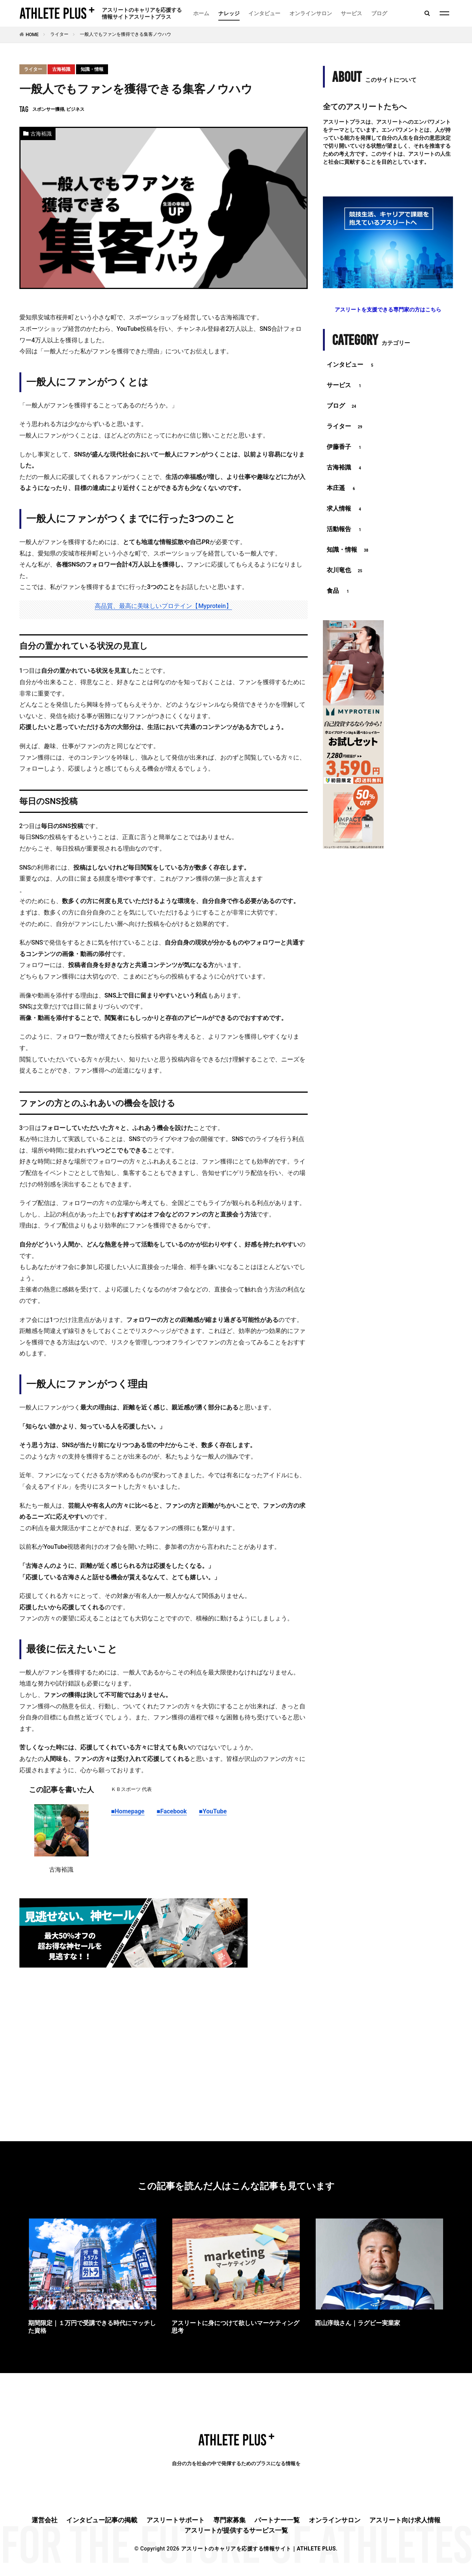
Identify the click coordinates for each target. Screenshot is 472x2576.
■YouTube (213, 1811)
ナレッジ (229, 13)
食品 (339, 591)
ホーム (201, 13)
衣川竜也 (345, 571)
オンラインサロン (310, 13)
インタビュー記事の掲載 (101, 2520)
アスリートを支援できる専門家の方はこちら (388, 309)
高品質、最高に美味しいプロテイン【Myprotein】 (163, 606)
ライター (59, 34)
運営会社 (44, 2520)
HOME (32, 34)
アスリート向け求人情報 (404, 2520)
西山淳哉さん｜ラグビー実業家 (357, 2323)
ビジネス (75, 109)
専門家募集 (229, 2520)
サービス (351, 13)
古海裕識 (61, 69)
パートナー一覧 (277, 2520)
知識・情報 (92, 69)
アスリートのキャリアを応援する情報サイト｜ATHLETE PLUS (258, 2549)
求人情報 (345, 509)
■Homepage (128, 1811)
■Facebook (172, 1811)
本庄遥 (342, 488)
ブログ (379, 13)
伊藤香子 (345, 447)
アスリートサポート (175, 2520)
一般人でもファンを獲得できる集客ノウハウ (125, 34)
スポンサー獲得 (48, 109)
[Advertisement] (163, 2034)
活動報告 (345, 529)
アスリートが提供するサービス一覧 (236, 2530)
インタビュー (264, 13)
